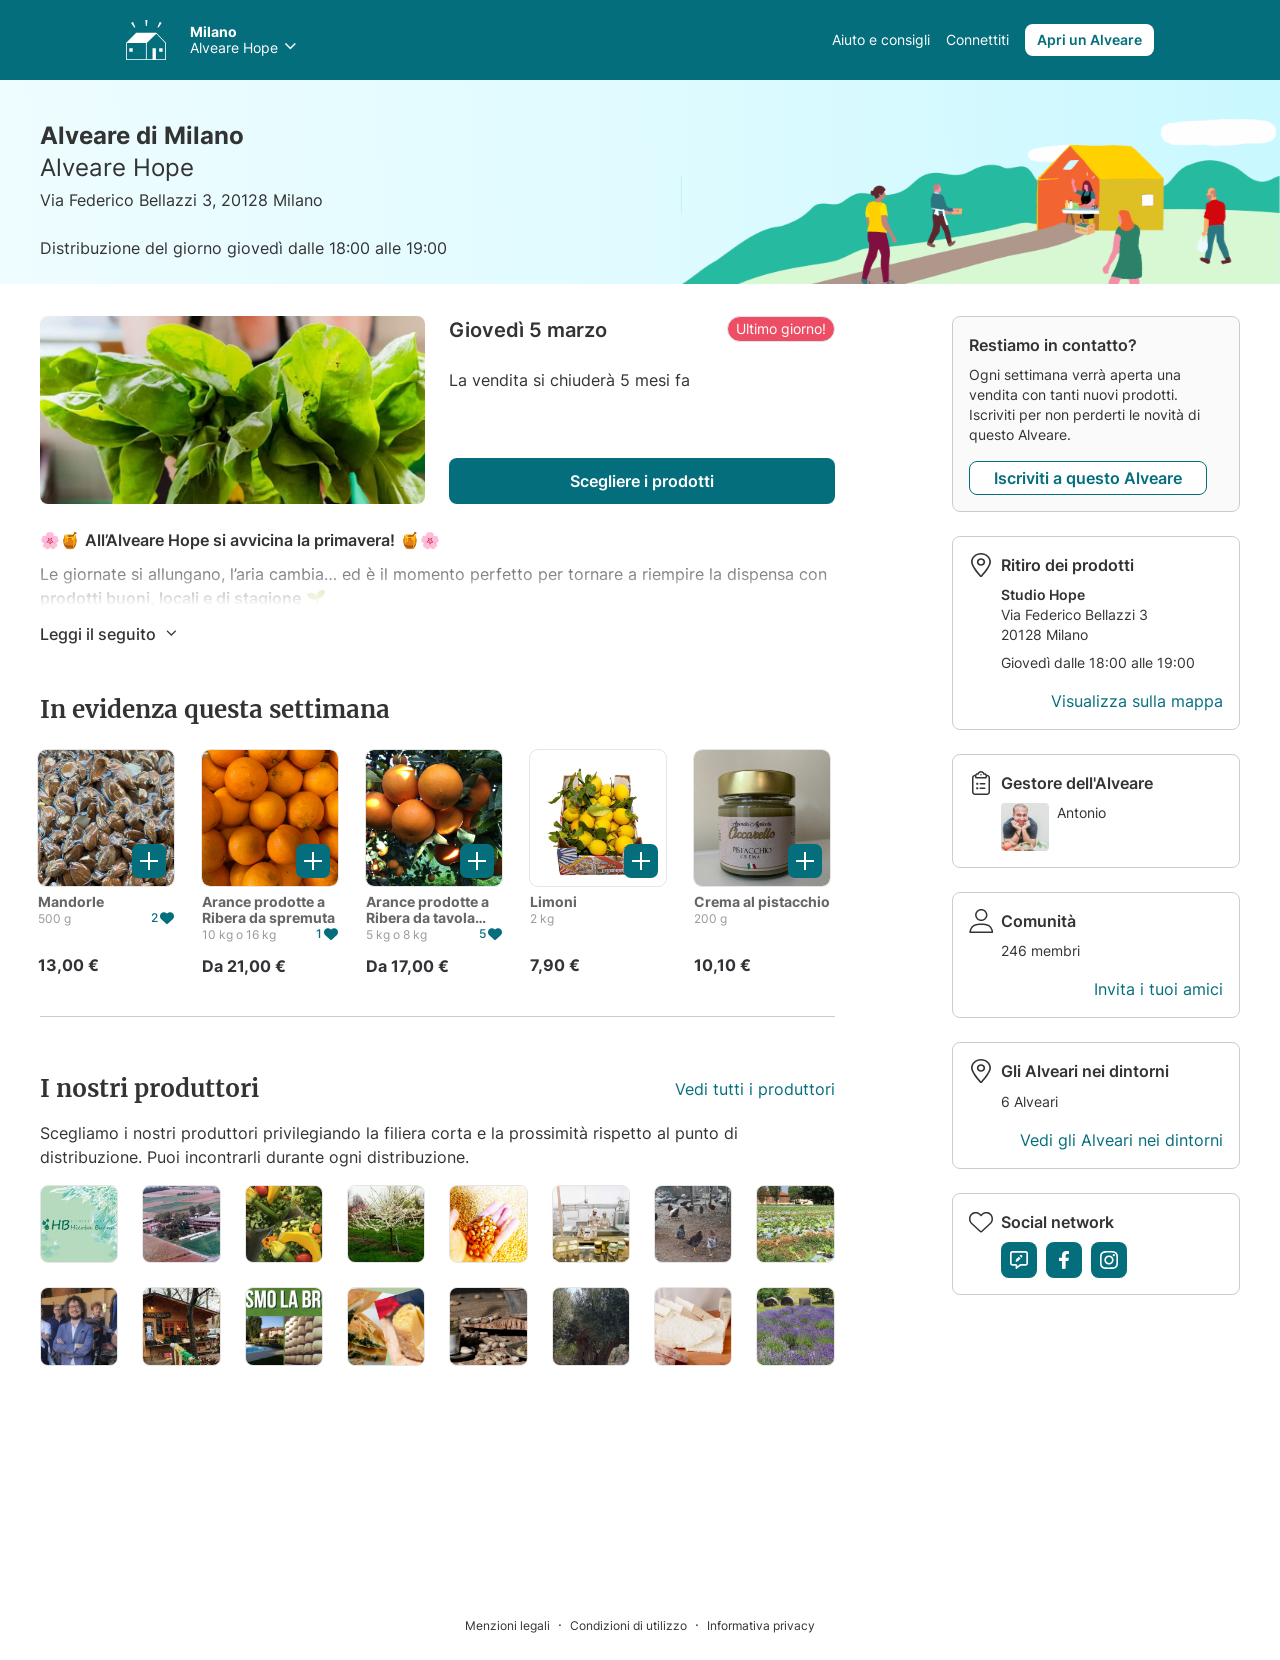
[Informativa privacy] (761, 1624)
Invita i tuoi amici (1158, 989)
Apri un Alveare (1089, 39)
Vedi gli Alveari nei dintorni (1121, 1140)
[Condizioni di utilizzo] (638, 1624)
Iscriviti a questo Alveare (1088, 478)
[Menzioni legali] (517, 1624)
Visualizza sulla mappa (1137, 701)
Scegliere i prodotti (642, 481)
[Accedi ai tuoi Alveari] (146, 40)
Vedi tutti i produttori (755, 1089)
